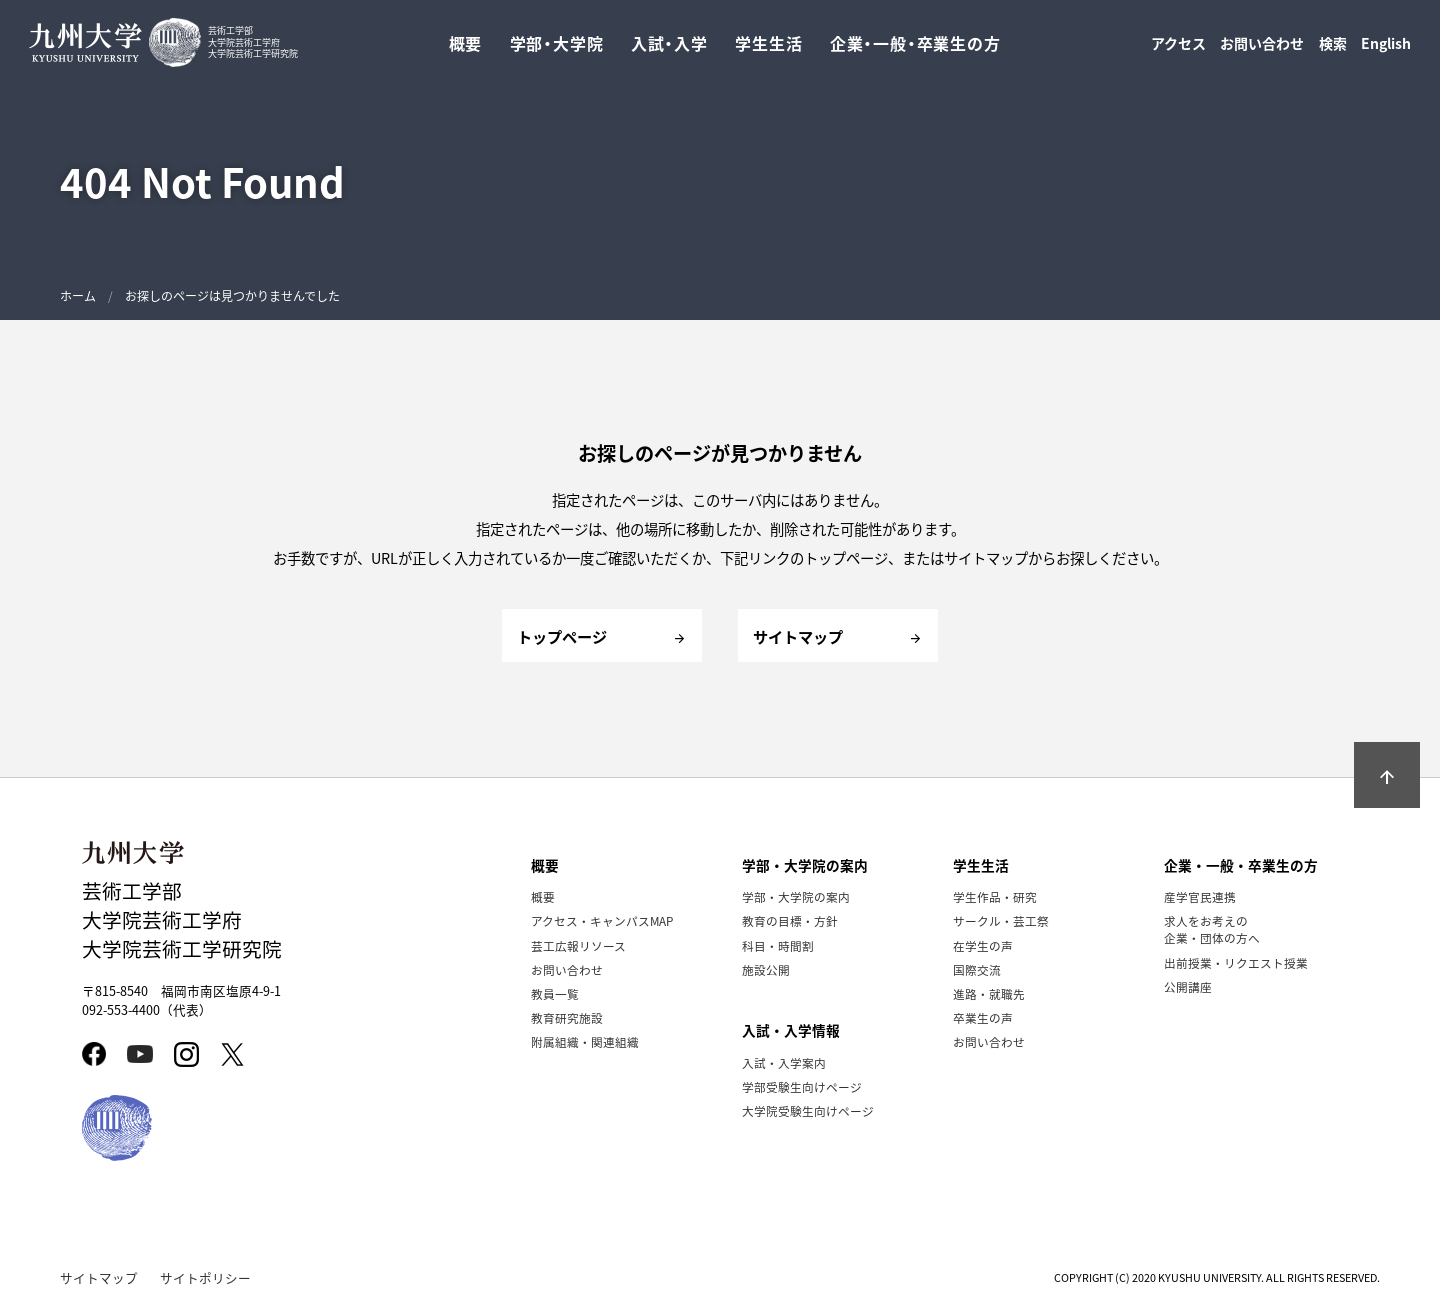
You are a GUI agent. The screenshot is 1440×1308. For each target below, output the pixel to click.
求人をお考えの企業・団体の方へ (1212, 929)
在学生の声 (983, 945)
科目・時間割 (778, 945)
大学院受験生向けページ (808, 1110)
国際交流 (977, 969)
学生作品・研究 (995, 896)
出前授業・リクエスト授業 (1236, 962)
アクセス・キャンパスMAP (602, 920)
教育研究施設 (567, 1017)
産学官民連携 (1200, 896)
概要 (543, 896)
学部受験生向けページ (802, 1086)
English (1386, 48)
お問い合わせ (1262, 48)
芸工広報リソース (578, 945)
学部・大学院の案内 (796, 896)
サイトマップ (99, 1277)
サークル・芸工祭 (1001, 920)
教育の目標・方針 (790, 920)
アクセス (1178, 48)
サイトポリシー (205, 1277)
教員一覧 (555, 993)
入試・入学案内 (784, 1062)
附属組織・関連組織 (585, 1041)
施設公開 (766, 969)
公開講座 (1188, 986)
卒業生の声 (983, 1017)
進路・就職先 (989, 993)
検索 (1333, 48)
